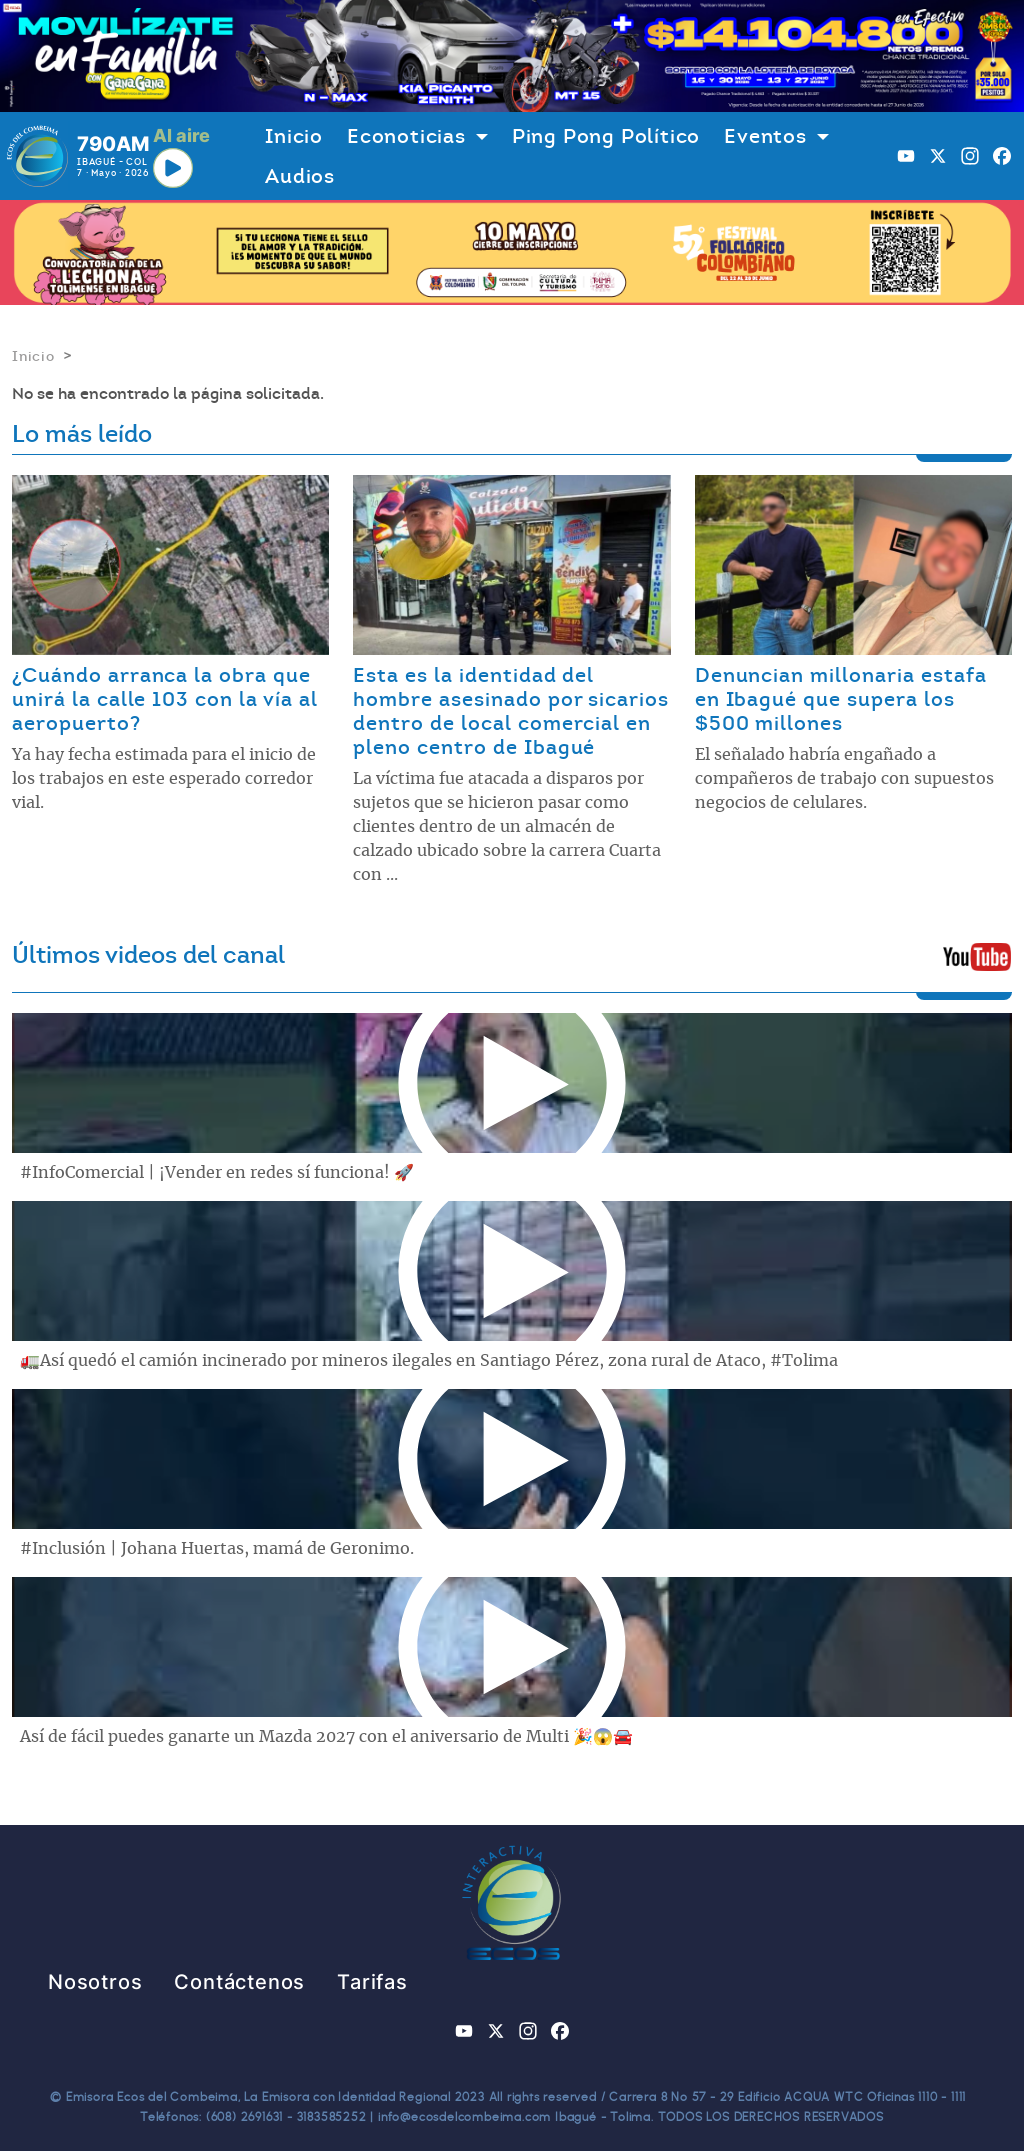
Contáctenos (239, 1982)
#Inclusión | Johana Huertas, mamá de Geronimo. (217, 1549)
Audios (300, 176)
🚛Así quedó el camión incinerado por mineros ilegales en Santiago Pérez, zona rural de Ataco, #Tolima (429, 1361)
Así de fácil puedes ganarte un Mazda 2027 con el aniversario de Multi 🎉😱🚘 (326, 1737)
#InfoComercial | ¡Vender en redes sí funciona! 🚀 (217, 1173)
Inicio (294, 136)
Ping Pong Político (606, 136)
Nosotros (95, 1982)
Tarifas (372, 1982)
